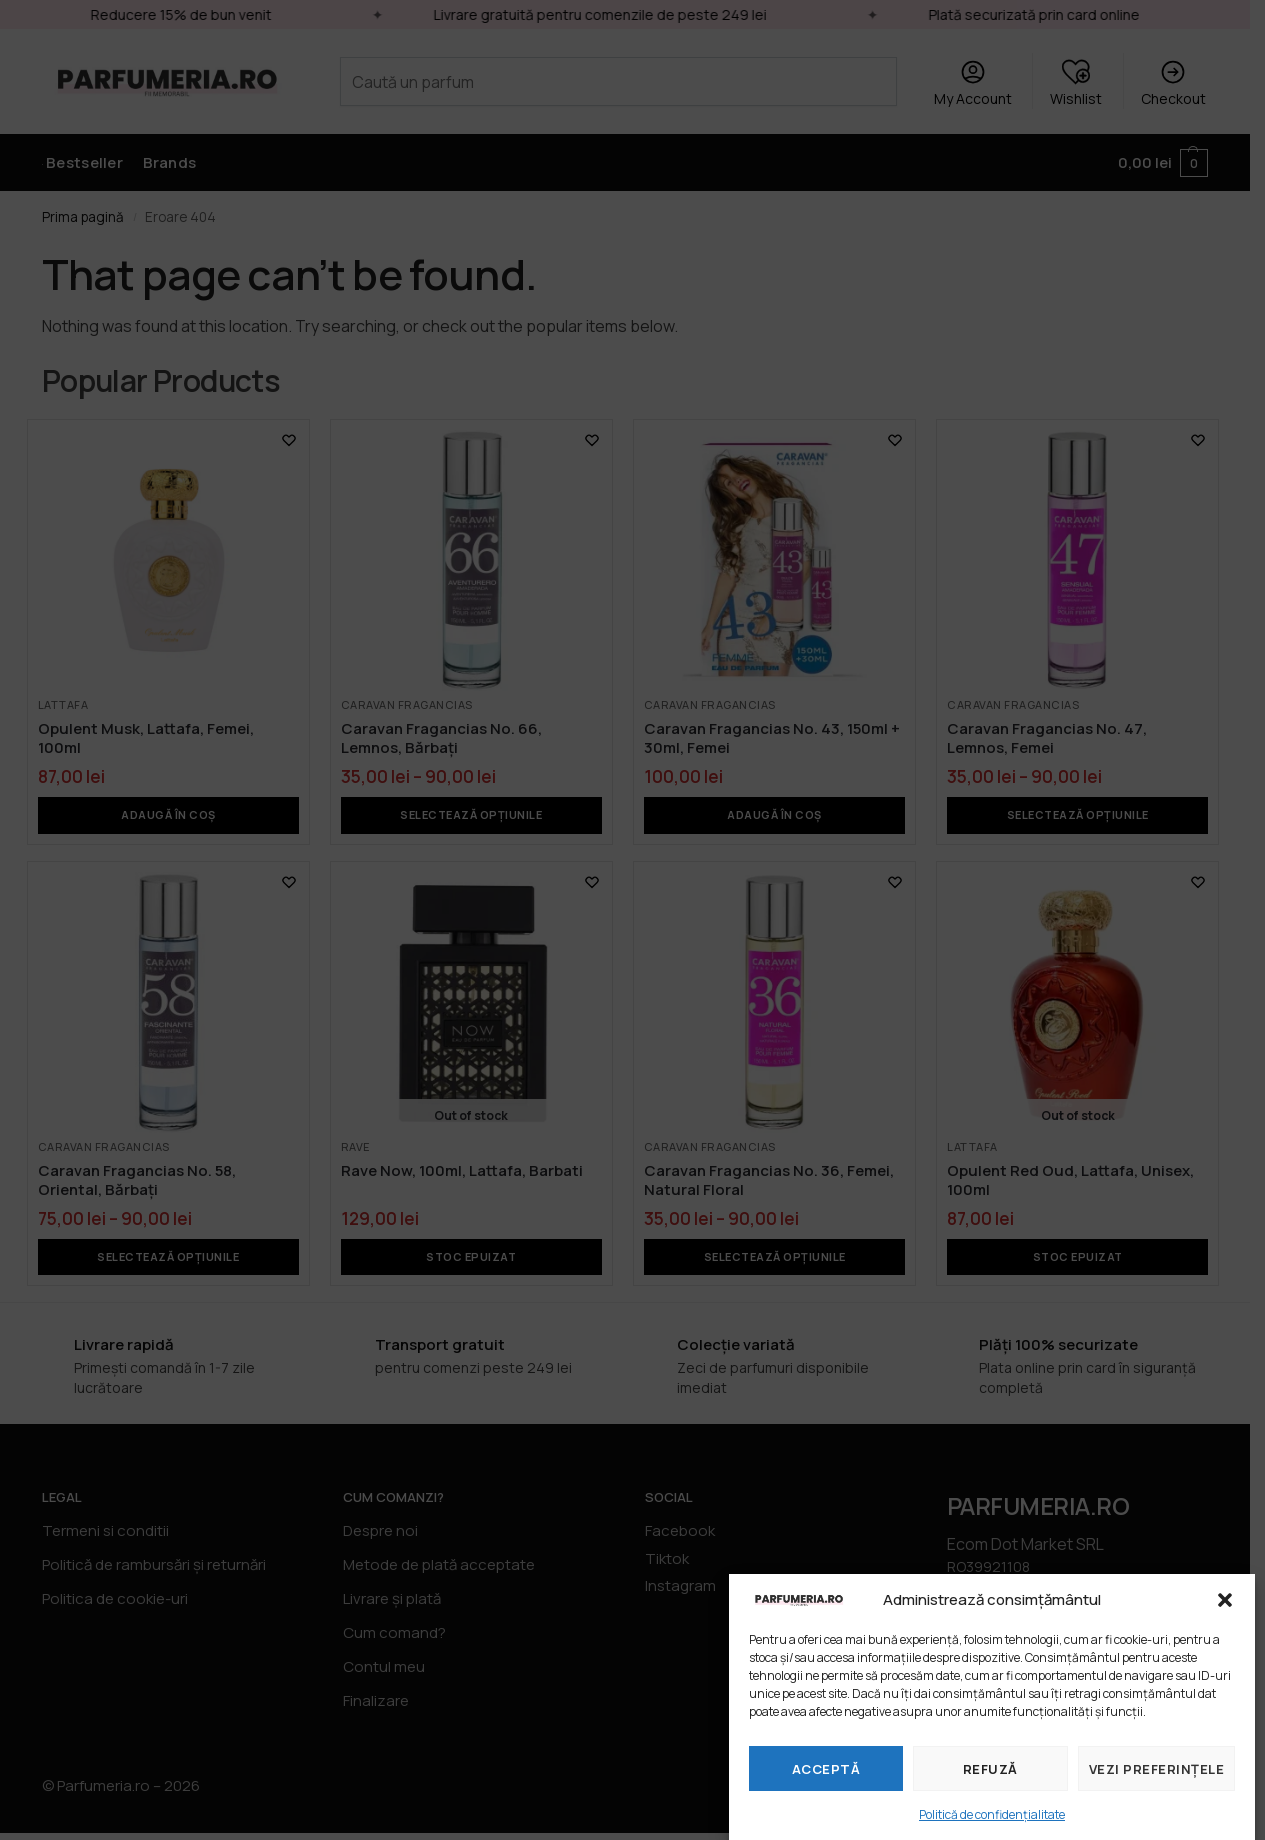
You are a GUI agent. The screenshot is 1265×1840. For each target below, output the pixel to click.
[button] (1225, 1600)
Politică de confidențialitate (992, 1814)
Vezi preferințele (1157, 1769)
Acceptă (826, 1769)
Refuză (990, 1769)
